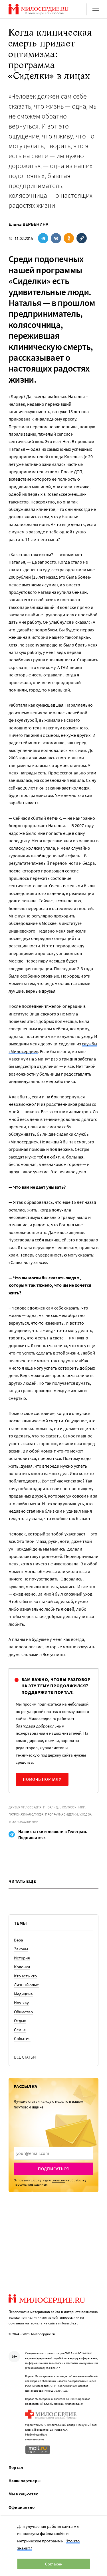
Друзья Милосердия (25, 1807)
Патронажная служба (26, 1814)
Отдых (20, 2020)
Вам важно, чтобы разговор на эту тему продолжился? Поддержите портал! (55, 1685)
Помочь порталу (42, 1779)
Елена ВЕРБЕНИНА (28, 224)
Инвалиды (51, 1807)
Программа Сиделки (61, 1814)
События (22, 2038)
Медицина (23, 1993)
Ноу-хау (21, 2002)
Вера (18, 1940)
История (22, 1958)
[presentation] (53, 2153)
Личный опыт (26, 1984)
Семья (20, 2029)
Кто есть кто (25, 1976)
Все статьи (25, 2057)
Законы (21, 1948)
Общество (23, 2011)
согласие (58, 2180)
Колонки (22, 1966)
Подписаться (53, 2168)
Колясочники (73, 1807)
